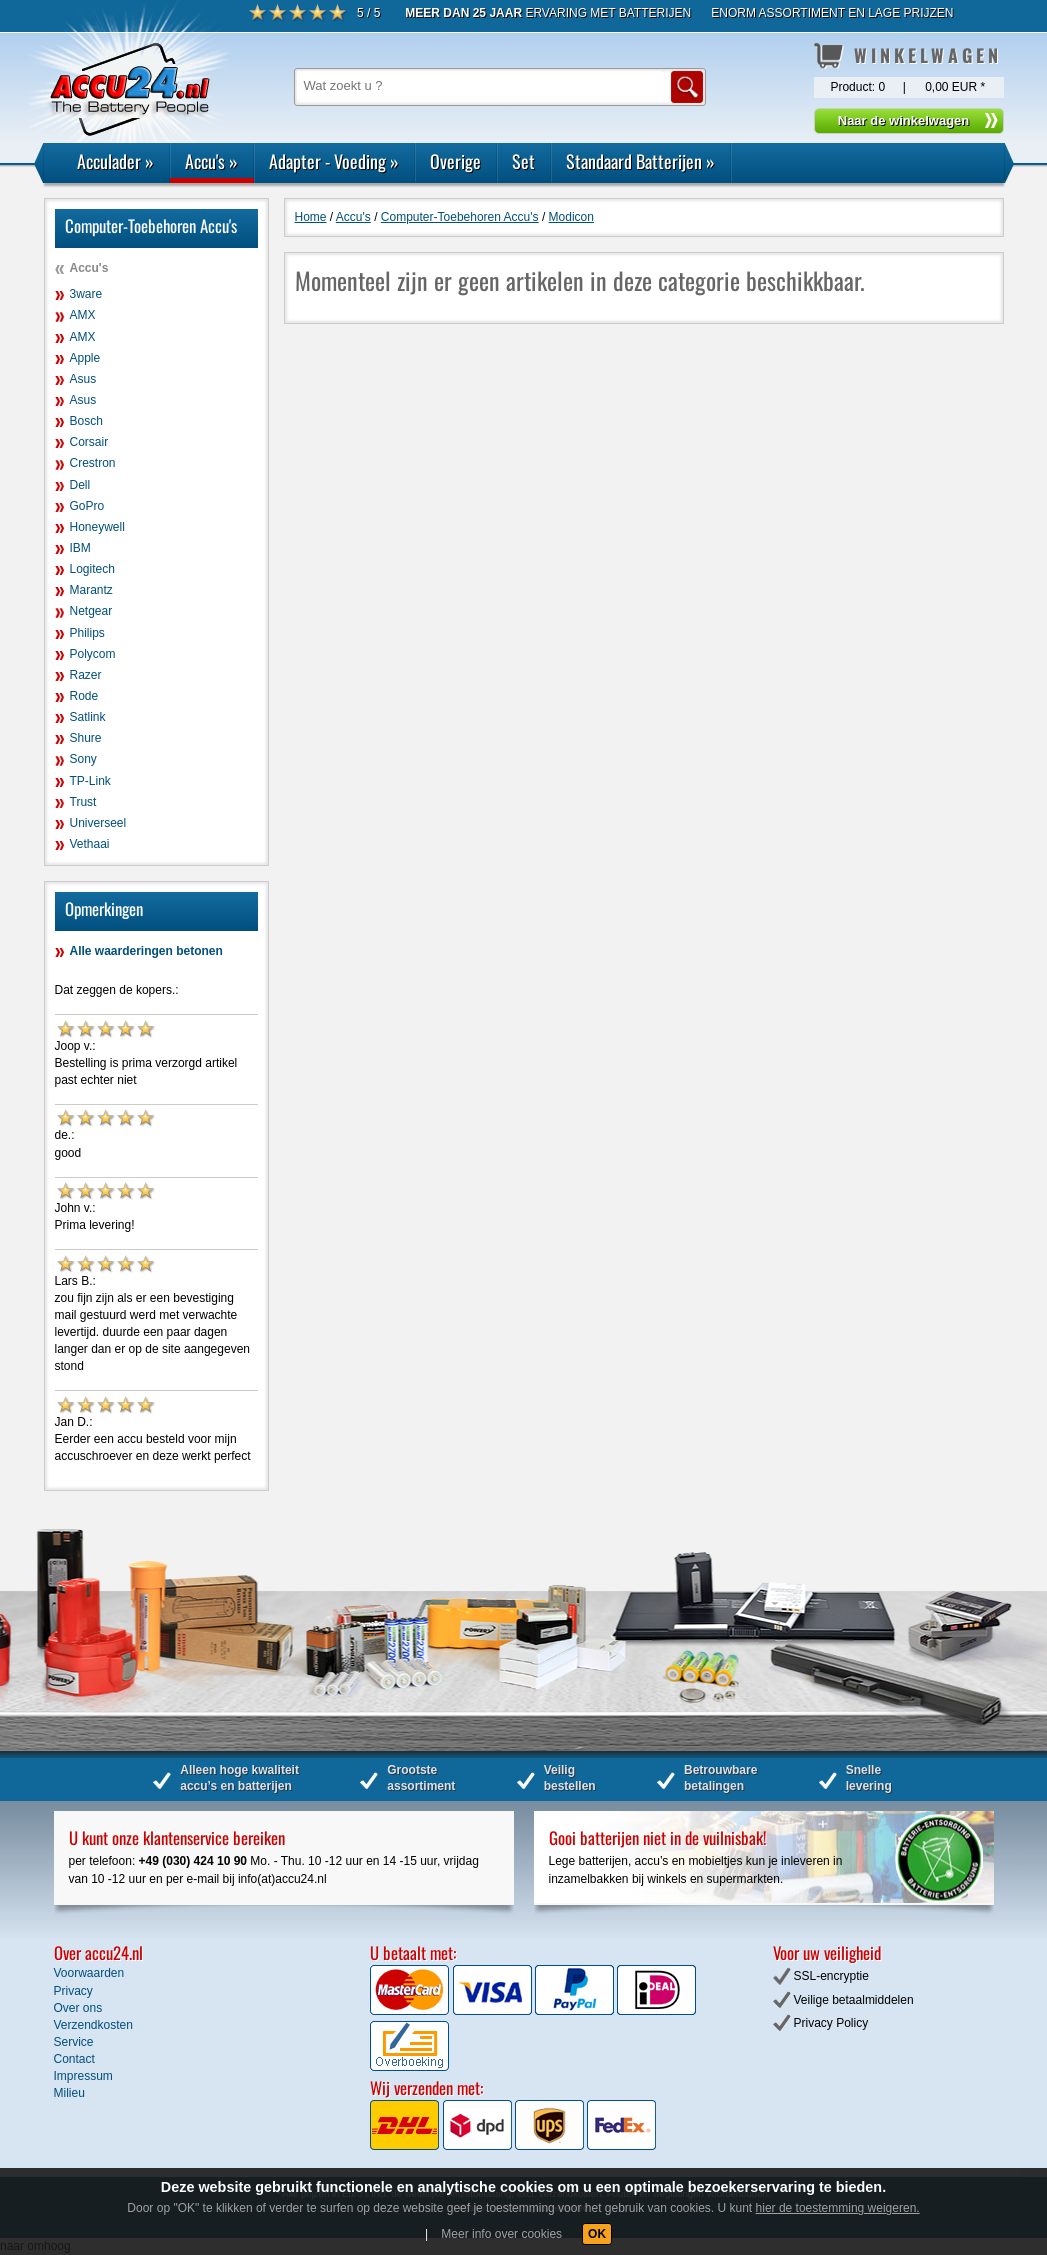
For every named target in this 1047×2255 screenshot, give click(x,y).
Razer (86, 675)
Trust (83, 802)
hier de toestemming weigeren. (838, 2208)
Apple (85, 358)
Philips (87, 633)
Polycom (93, 654)
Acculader (115, 161)
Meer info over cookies (501, 2234)
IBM (80, 548)
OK (597, 2234)
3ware (86, 294)
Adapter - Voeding (334, 161)
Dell (80, 485)
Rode (84, 696)
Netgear (91, 611)
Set (523, 161)
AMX (83, 315)
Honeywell (97, 527)
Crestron (93, 463)
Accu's (211, 161)
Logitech (92, 569)
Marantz (91, 590)
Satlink (88, 717)
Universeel (98, 823)
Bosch (86, 421)
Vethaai (90, 844)
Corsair (89, 442)
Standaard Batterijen (640, 161)
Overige (455, 161)
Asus (83, 379)
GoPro (87, 506)
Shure (86, 738)
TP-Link (90, 781)
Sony (83, 759)
